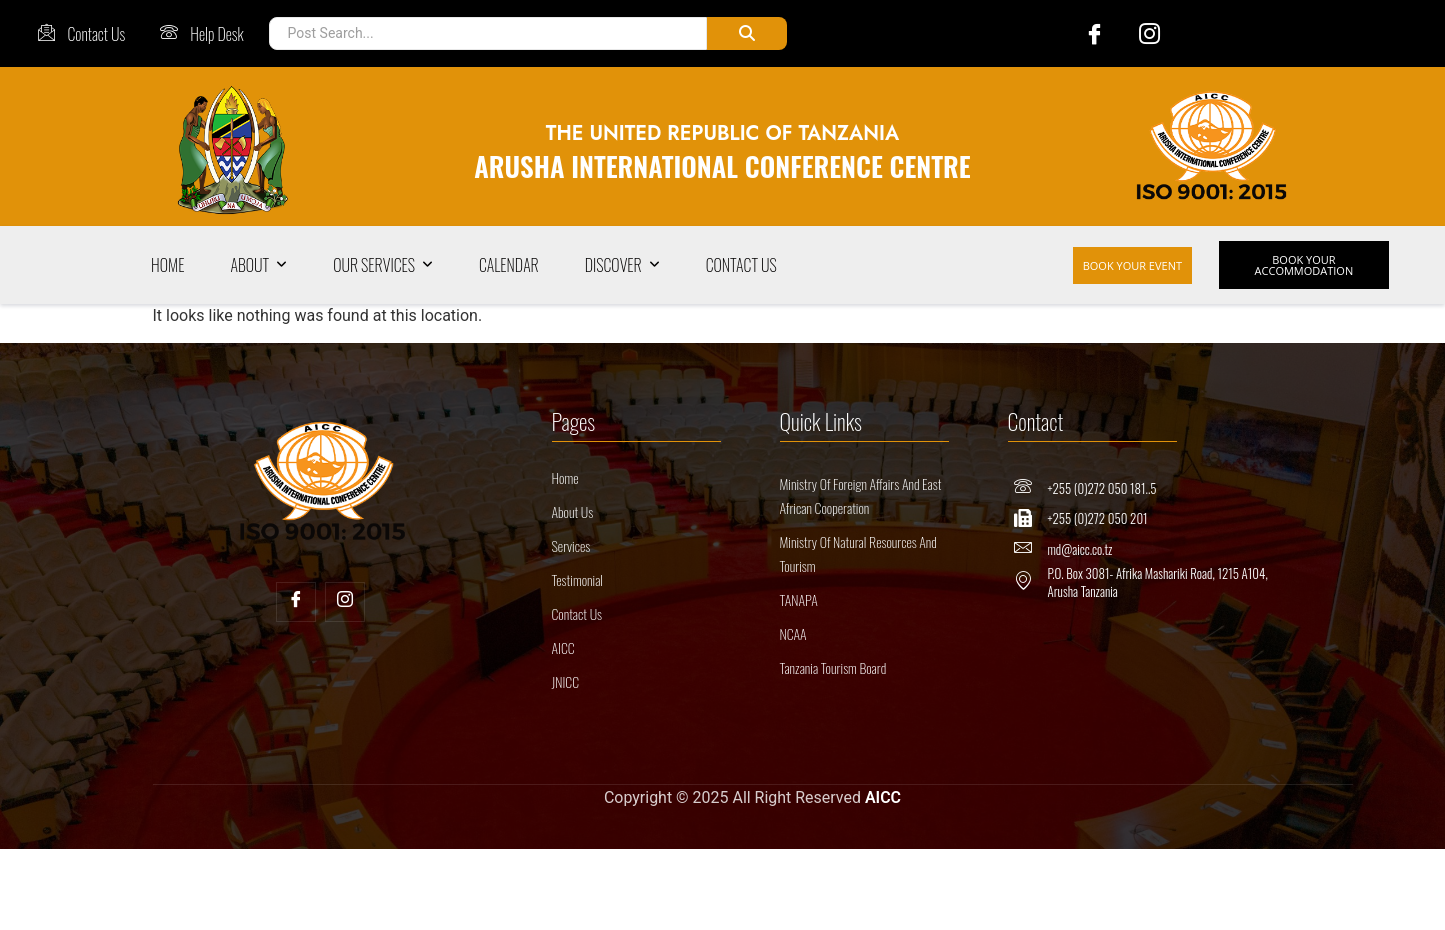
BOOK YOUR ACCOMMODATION (1304, 265)
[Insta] (345, 602)
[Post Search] (488, 33)
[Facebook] (1084, 33)
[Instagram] (1139, 33)
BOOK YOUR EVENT (1132, 265)
